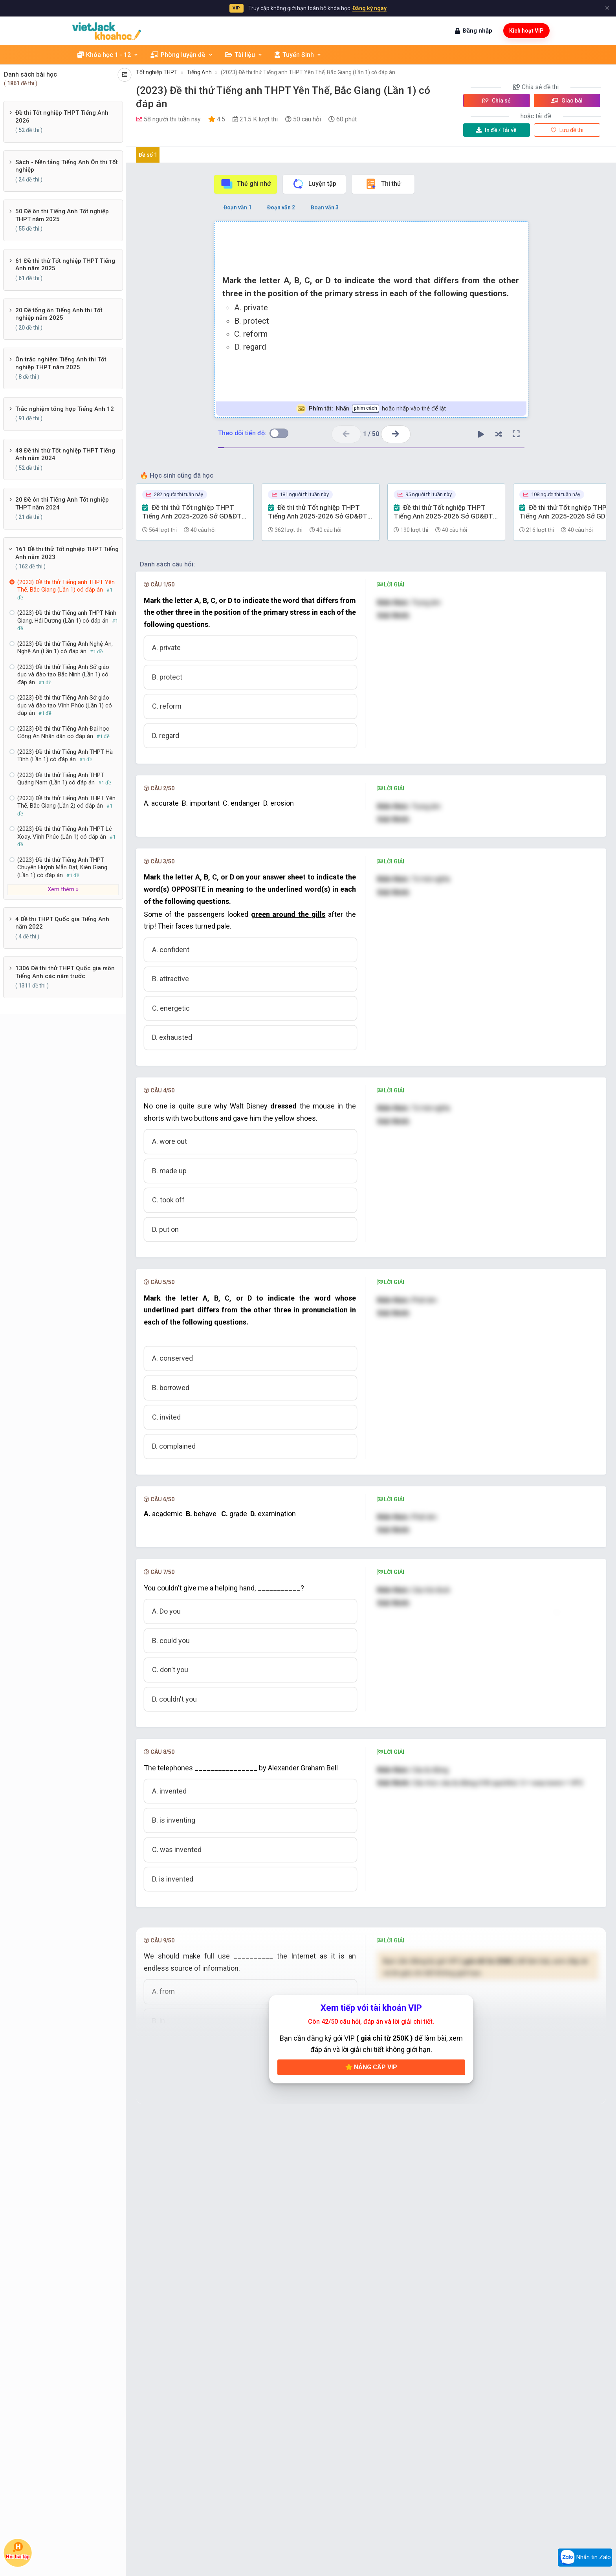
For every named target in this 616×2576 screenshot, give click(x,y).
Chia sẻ (496, 100)
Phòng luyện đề (181, 55)
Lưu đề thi (567, 130)
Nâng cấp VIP (371, 2245)
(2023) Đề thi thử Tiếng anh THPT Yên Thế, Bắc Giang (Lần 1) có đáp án (308, 72)
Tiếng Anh (199, 72)
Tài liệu (244, 55)
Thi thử (383, 184)
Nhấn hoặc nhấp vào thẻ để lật (371, 409)
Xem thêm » (63, 889)
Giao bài (567, 100)
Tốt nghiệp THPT (157, 72)
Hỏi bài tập (17, 2550)
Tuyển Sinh (298, 55)
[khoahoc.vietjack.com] (107, 31)
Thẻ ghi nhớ (245, 184)
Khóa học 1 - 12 (108, 55)
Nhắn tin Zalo (585, 2557)
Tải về (496, 130)
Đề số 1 (148, 155)
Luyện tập (314, 184)
